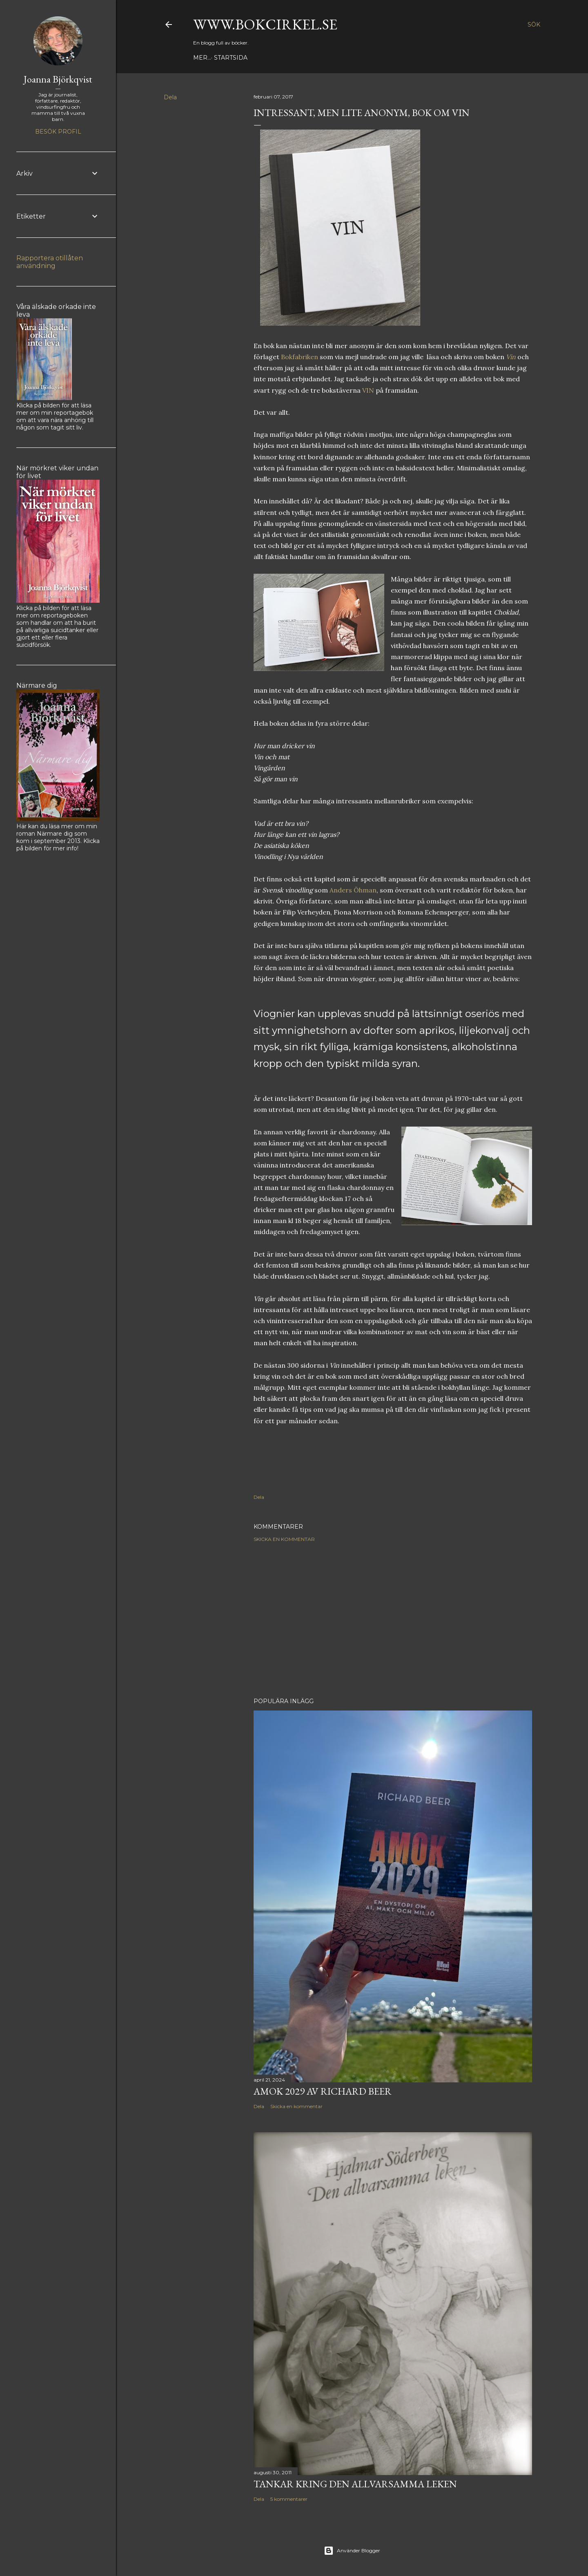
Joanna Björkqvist (58, 79)
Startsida (212, 57)
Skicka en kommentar (284, 1539)
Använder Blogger (352, 2551)
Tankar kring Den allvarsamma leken (355, 2484)
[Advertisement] (393, 1620)
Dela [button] (170, 97)
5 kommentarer (288, 2499)
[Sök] (534, 24)
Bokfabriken (300, 357)
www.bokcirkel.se (265, 24)
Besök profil (58, 131)
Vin (511, 357)
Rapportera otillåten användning (49, 262)
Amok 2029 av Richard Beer (323, 2091)
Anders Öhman (353, 890)
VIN (368, 390)
